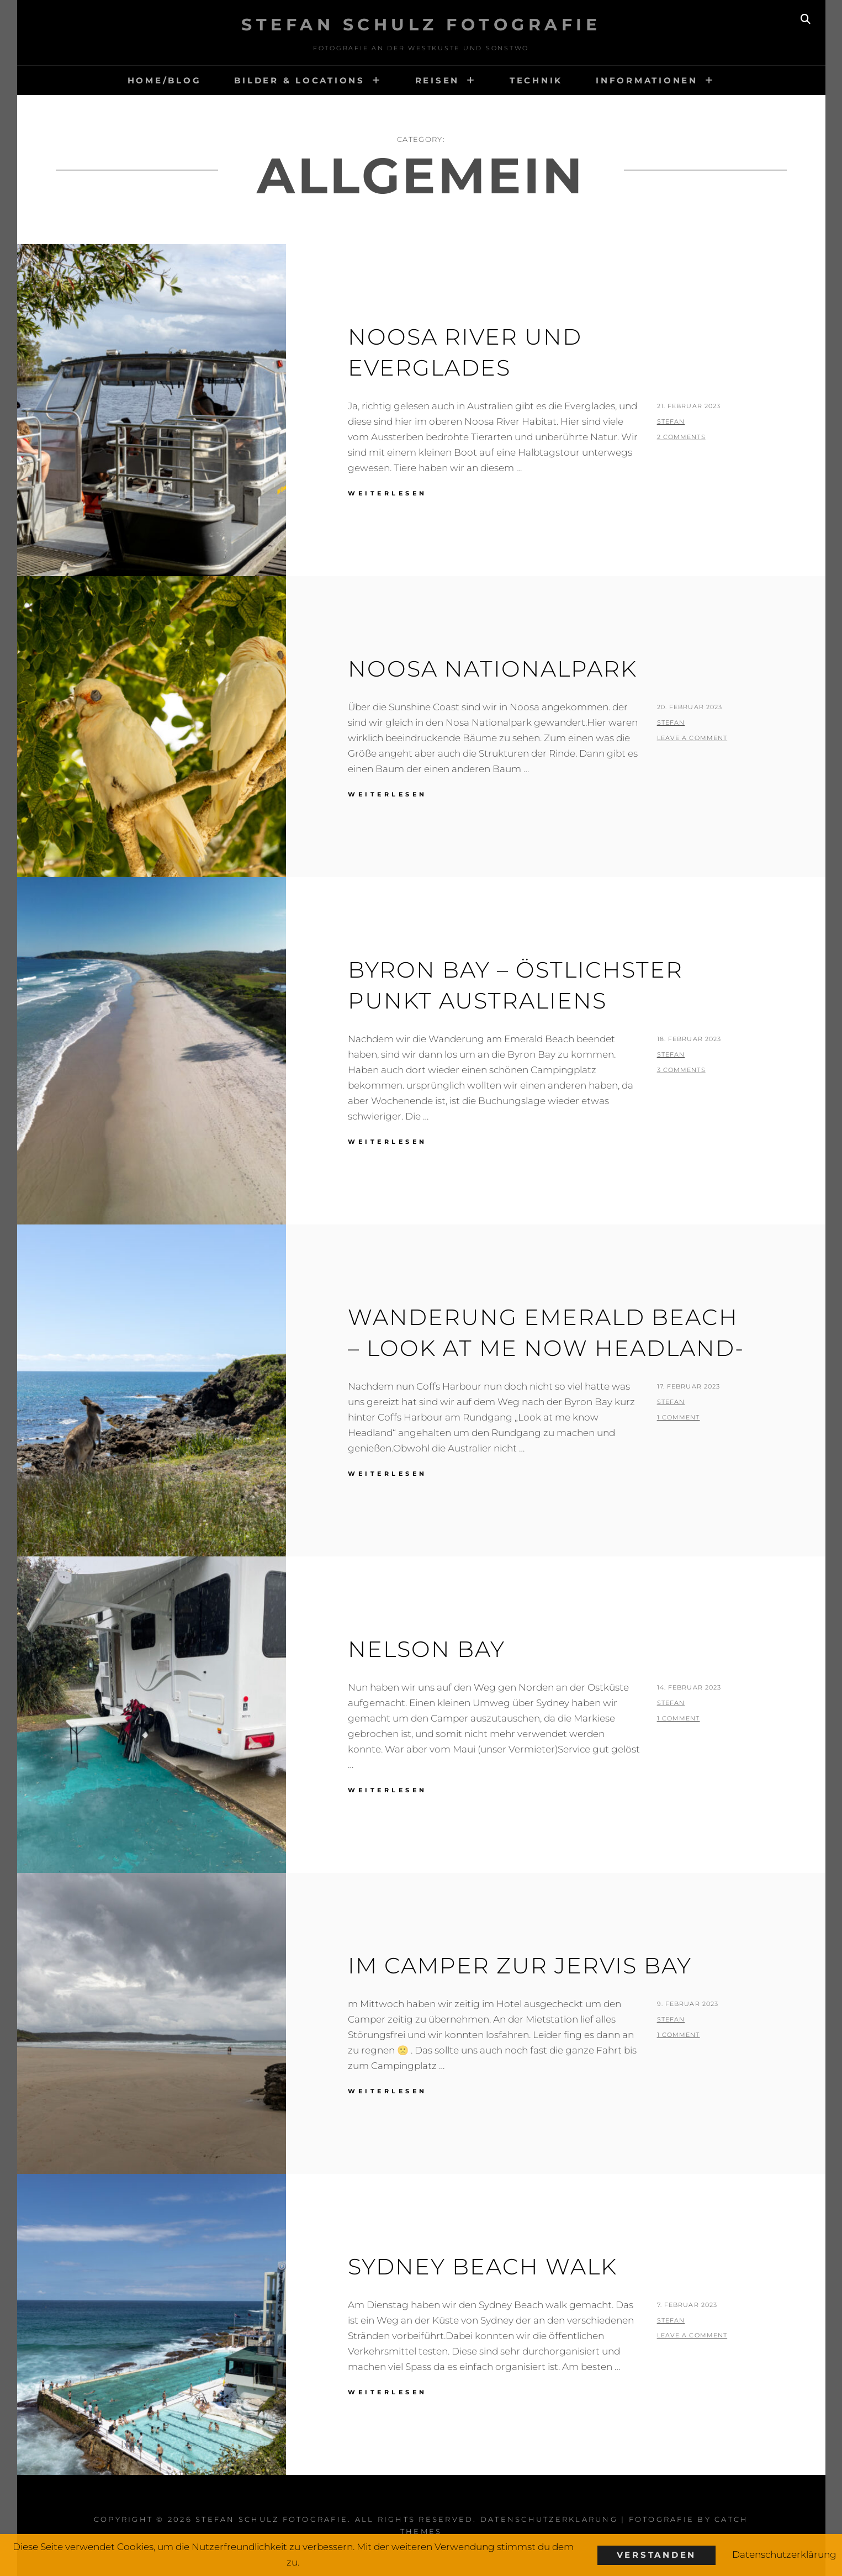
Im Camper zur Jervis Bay (520, 1965)
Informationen (647, 80)
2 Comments (681, 437)
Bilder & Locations (299, 80)
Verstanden (657, 2554)
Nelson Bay (426, 1648)
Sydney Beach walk (482, 2266)
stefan (671, 421)
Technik (536, 80)
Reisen (437, 80)
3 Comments (681, 1070)
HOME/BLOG (165, 80)
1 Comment (678, 1417)
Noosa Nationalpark (492, 668)
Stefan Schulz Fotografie (421, 24)
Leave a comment (692, 738)
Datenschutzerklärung (549, 2519)
